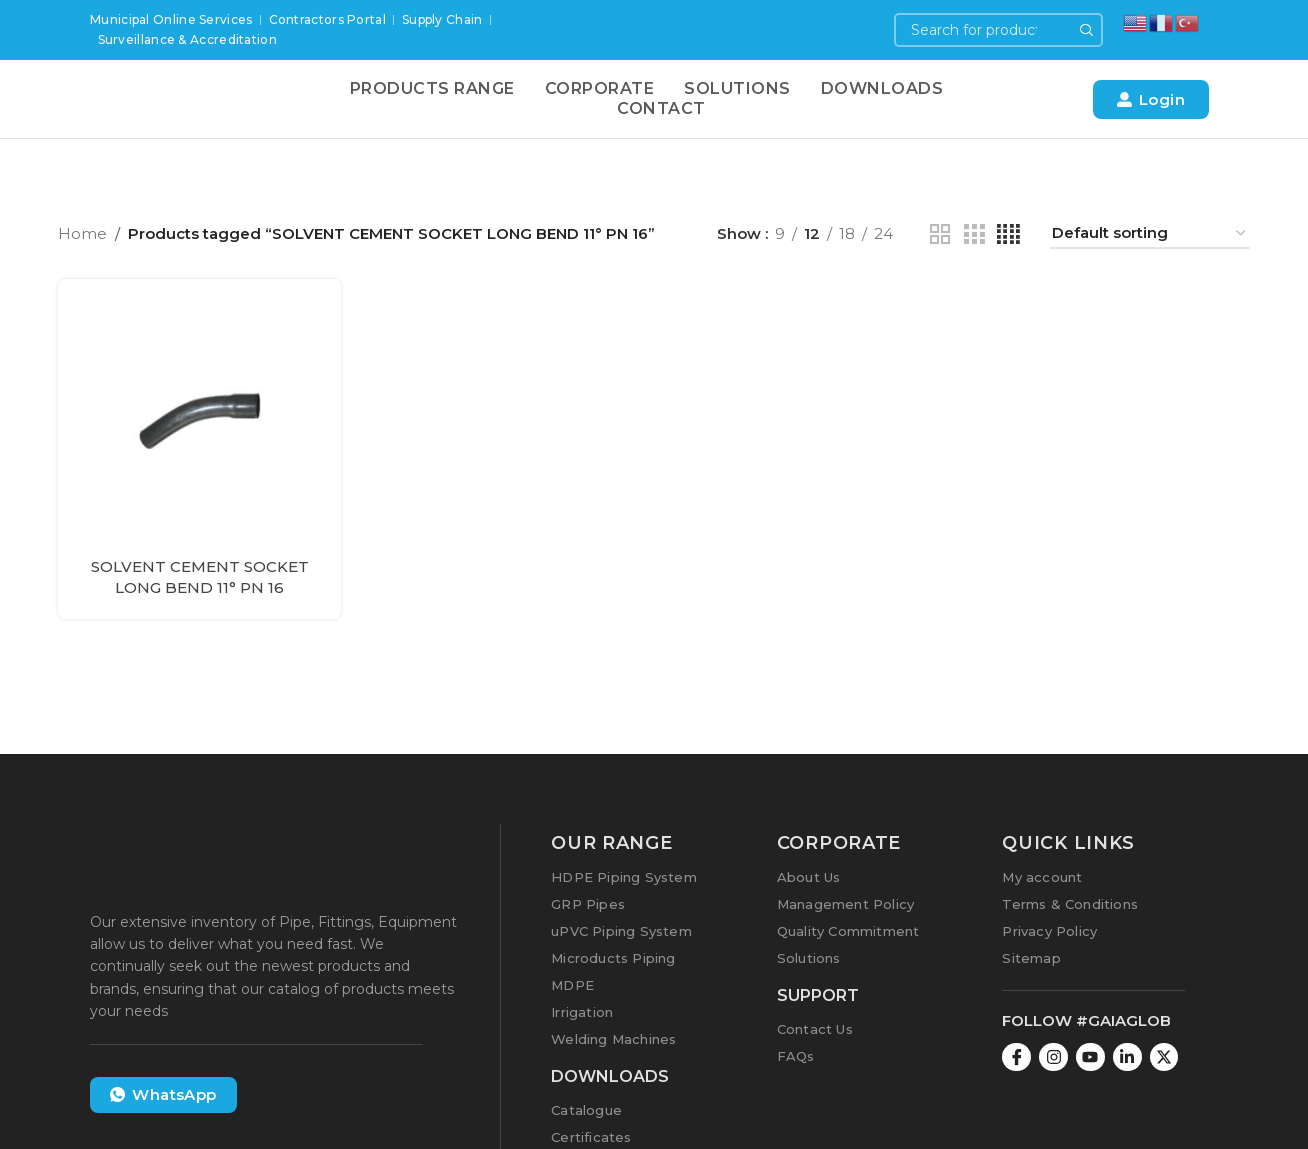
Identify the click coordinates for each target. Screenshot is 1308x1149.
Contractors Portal (327, 19)
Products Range (432, 88)
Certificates (591, 1137)
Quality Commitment (848, 931)
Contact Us (815, 1029)
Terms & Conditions (1070, 904)
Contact (661, 108)
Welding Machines (613, 1039)
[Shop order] (1150, 235)
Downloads (882, 88)
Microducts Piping (613, 958)
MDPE (572, 985)
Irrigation (582, 1012)
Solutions (737, 88)
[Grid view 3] (974, 234)
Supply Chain (442, 19)
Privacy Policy (1049, 931)
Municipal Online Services (171, 19)
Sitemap (1031, 958)
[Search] (999, 30)
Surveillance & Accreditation (187, 39)
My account (1042, 877)
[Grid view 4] (1008, 234)
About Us (809, 877)
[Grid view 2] (940, 234)
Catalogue (586, 1110)
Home (82, 234)
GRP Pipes (588, 904)
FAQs (796, 1056)
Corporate (600, 88)
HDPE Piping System (624, 877)
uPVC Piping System (621, 931)
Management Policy (845, 904)
